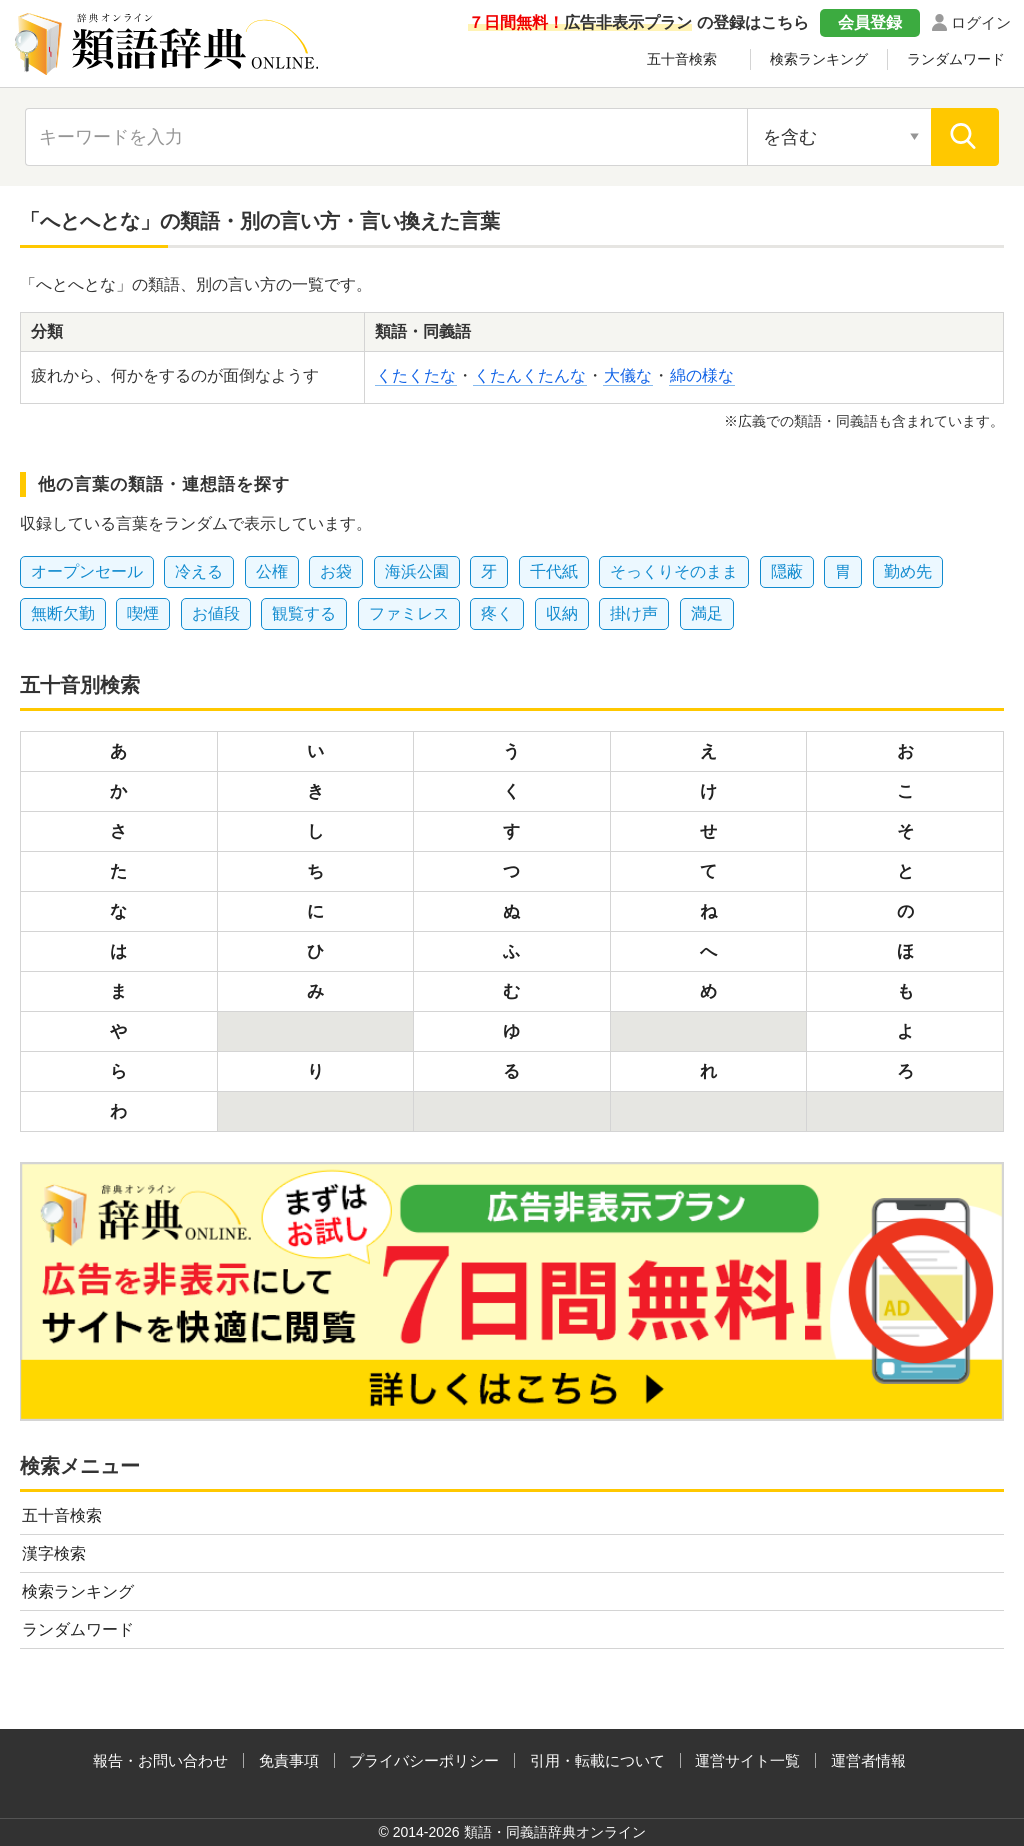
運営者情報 (868, 1760)
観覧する (304, 613)
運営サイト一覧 (747, 1760)
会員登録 (870, 22)
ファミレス (409, 613)
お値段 (216, 613)
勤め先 (908, 571)
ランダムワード (956, 59)
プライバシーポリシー (424, 1760)
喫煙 (143, 613)
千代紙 (554, 571)
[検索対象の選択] (839, 137)
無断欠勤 (63, 613)
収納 (562, 613)
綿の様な (702, 375)
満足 (707, 613)
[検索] (965, 137)
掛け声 (634, 613)
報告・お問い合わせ (160, 1760)
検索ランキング (819, 59)
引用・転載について (597, 1760)
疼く (497, 613)
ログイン (981, 22)
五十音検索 (682, 59)
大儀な (628, 375)
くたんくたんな (530, 375)
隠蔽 (787, 571)
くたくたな (416, 375)
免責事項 (289, 1760)
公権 (272, 571)
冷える (199, 571)
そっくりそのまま (674, 571)
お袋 (336, 571)
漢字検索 (54, 1553)
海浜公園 (417, 571)
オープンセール (87, 571)
